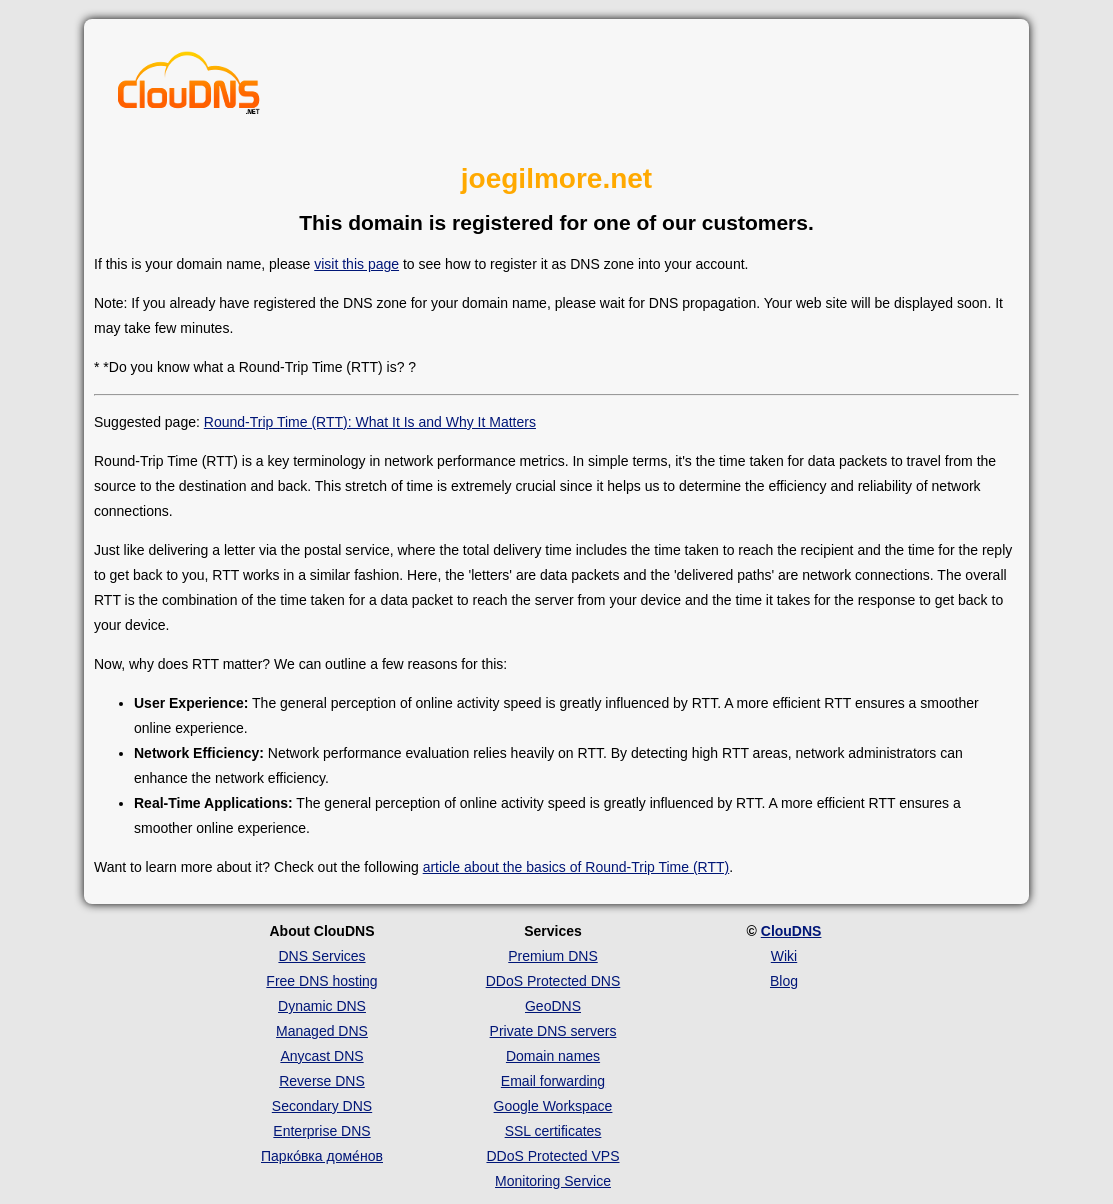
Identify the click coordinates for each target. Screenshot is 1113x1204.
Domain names (553, 1056)
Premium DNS (552, 956)
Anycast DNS (321, 1056)
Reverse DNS (322, 1081)
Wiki (784, 956)
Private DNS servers (553, 1031)
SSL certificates (553, 1131)
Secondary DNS (322, 1106)
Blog (784, 981)
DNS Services (321, 956)
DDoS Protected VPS (552, 1156)
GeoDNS (553, 1006)
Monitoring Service (553, 1181)
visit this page (356, 264)
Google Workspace (553, 1106)
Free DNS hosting (321, 981)
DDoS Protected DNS (553, 981)
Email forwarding (553, 1081)
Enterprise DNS (321, 1131)
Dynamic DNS (322, 1006)
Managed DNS (322, 1031)
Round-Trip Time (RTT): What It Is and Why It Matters (370, 422)
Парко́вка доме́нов (322, 1156)
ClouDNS (791, 931)
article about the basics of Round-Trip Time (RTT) (576, 867)
